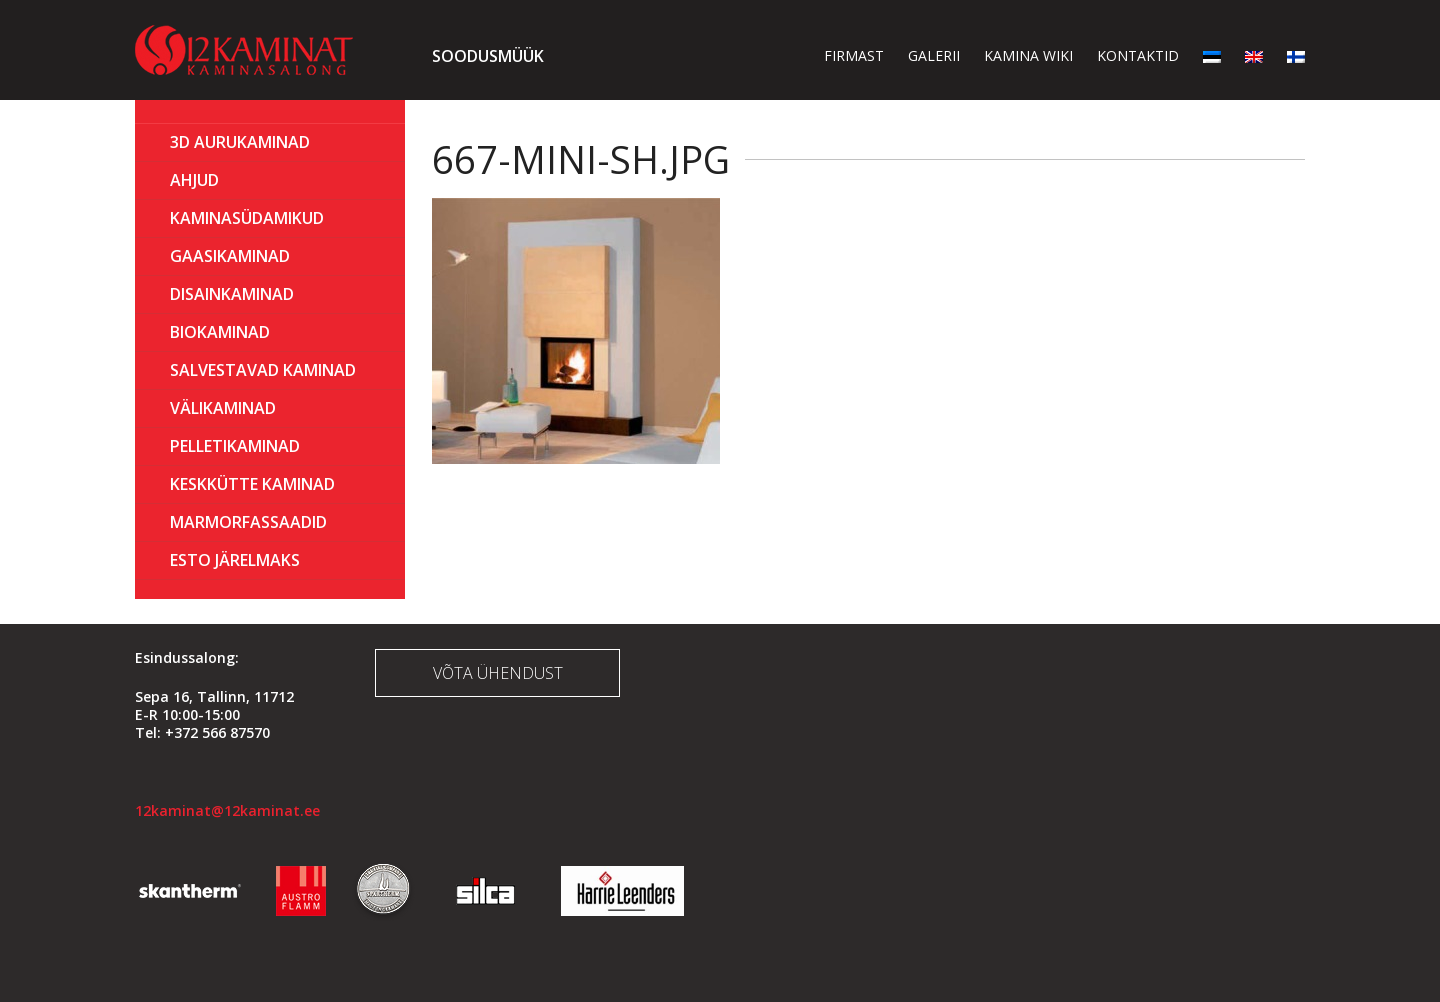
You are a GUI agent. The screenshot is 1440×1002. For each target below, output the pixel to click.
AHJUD (194, 180)
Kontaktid (1138, 55)
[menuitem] (1212, 55)
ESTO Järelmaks (235, 560)
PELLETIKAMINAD (235, 446)
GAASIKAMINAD (230, 256)
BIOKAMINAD (220, 332)
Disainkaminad (232, 294)
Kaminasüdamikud (247, 218)
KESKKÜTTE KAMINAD (252, 484)
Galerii (934, 55)
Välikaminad (223, 408)
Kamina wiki (1028, 55)
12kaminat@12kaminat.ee (227, 810)
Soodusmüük (488, 56)
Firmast (854, 55)
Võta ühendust (498, 673)
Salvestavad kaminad (263, 370)
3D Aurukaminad (240, 142)
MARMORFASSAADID (248, 522)
